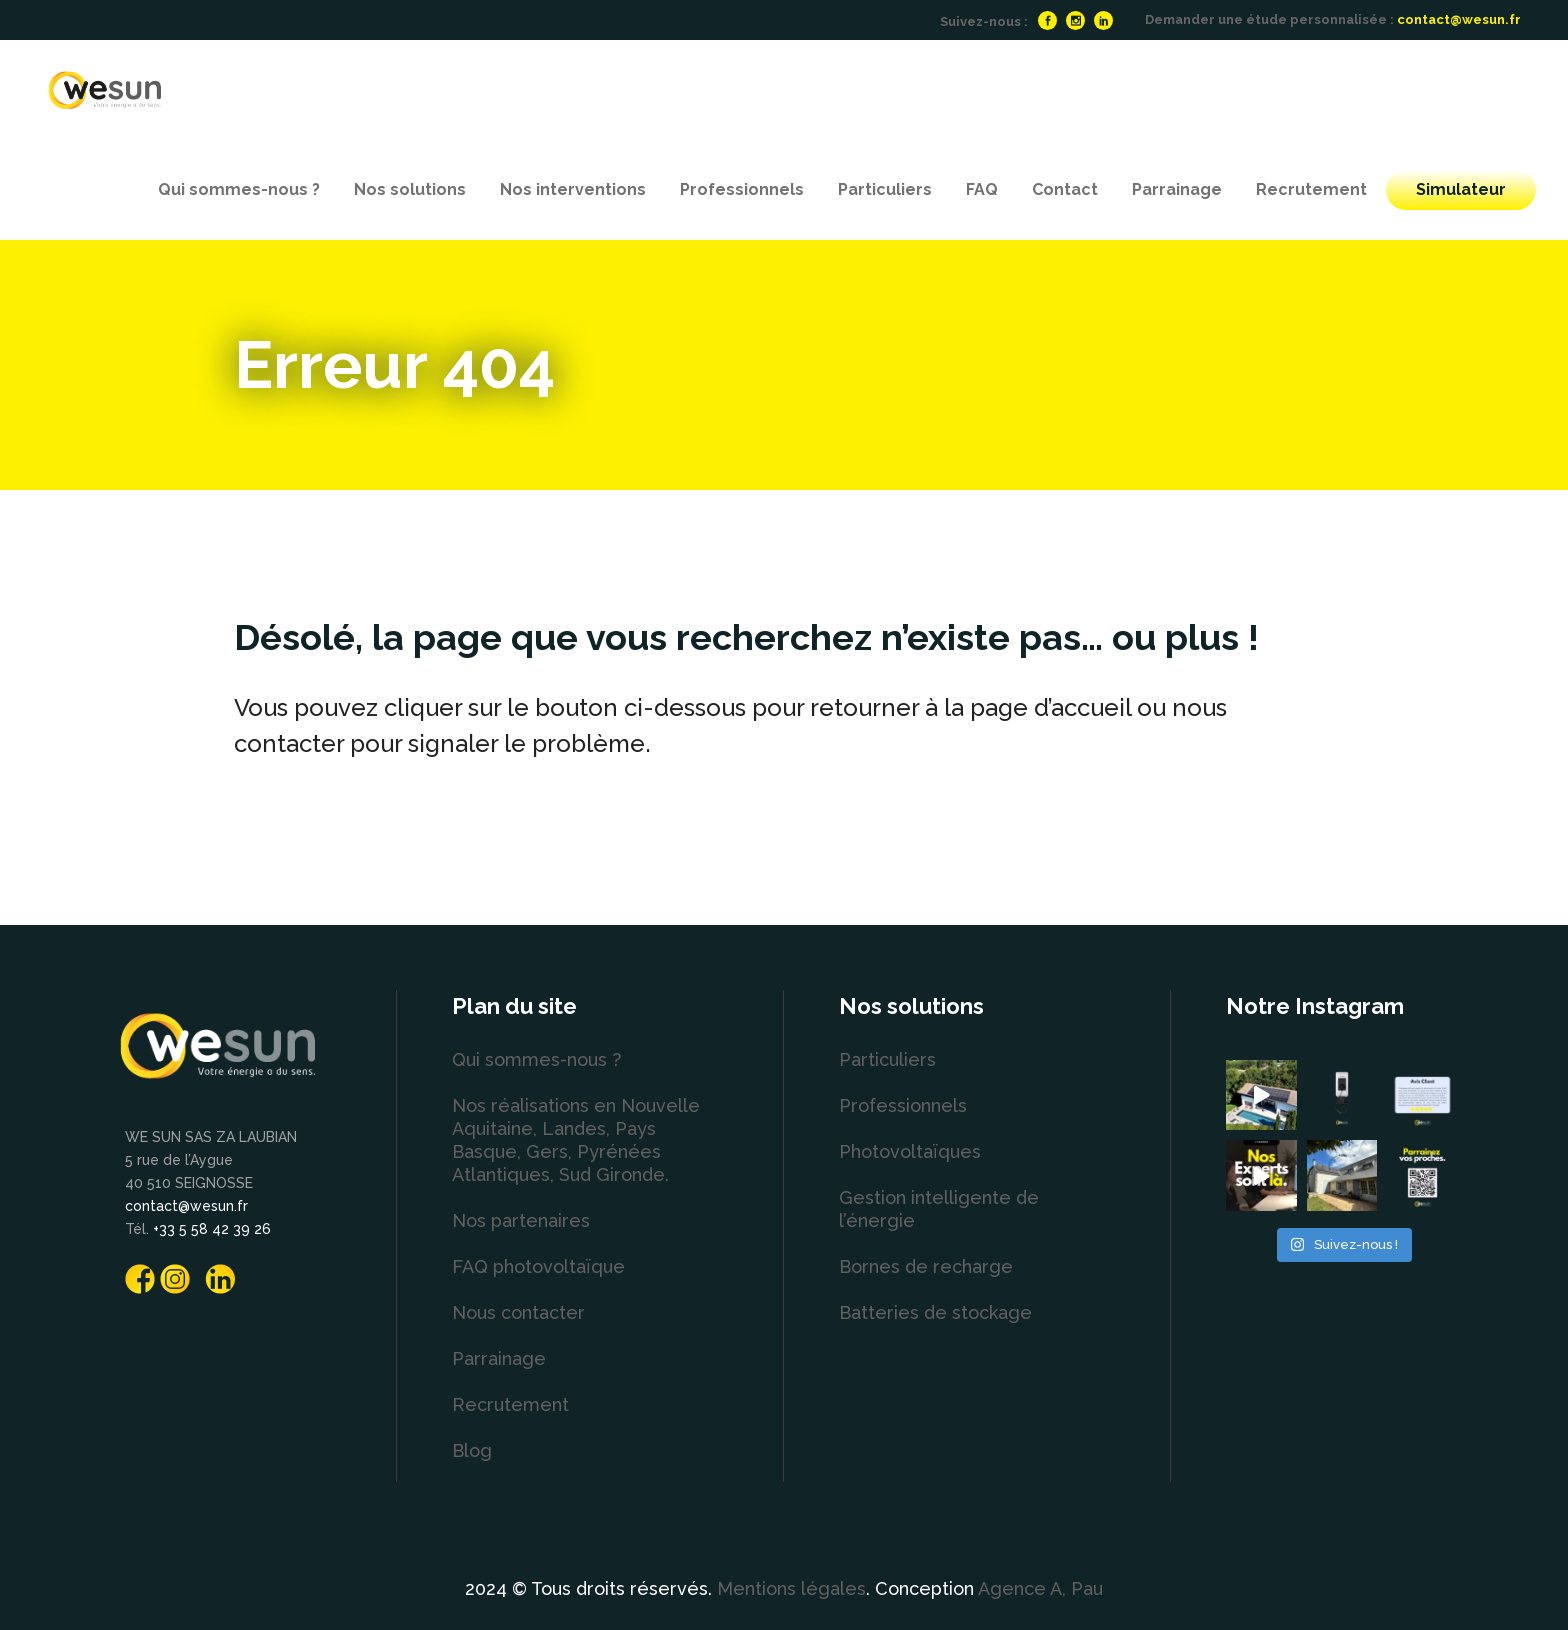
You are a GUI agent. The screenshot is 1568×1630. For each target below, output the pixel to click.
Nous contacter (518, 1312)
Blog (472, 1450)
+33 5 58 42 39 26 (212, 1229)
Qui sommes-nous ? (536, 1059)
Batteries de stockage (935, 1312)
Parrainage (499, 1358)
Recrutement (510, 1404)
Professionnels (903, 1105)
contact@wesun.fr (1459, 19)
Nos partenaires (521, 1220)
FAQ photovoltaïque (538, 1266)
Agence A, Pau (1040, 1588)
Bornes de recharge (926, 1266)
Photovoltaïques (910, 1151)
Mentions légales (791, 1588)
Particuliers (887, 1059)
